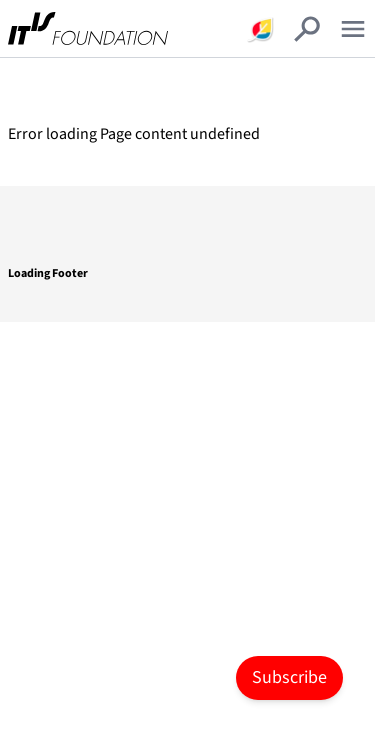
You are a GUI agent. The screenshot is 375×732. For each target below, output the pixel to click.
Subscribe (289, 677)
